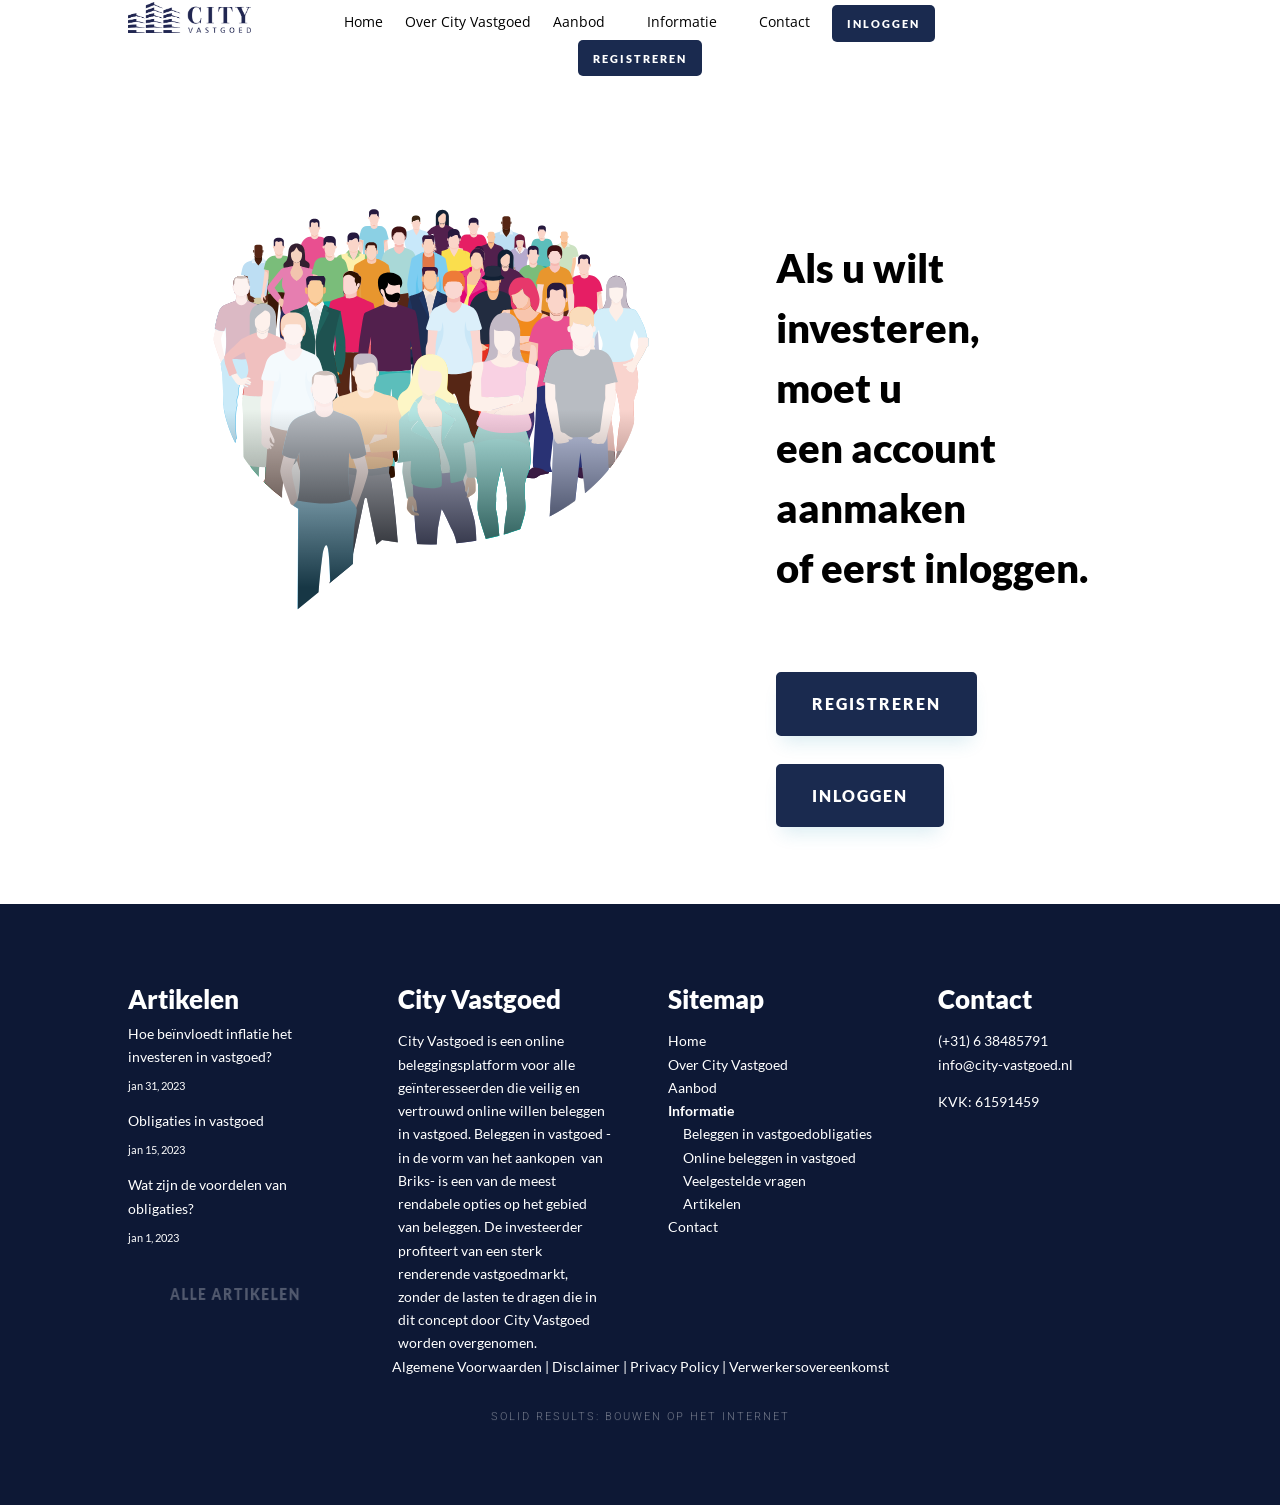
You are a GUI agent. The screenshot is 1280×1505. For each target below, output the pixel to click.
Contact (784, 23)
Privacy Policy (674, 1366)
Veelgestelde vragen (744, 1180)
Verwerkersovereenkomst (809, 1366)
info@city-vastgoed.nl (1005, 1064)
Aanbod (579, 23)
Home (363, 23)
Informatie (682, 23)
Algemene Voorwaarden (467, 1366)
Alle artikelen (236, 1293)
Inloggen (883, 23)
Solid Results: (545, 1417)
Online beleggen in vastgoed (769, 1157)
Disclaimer (586, 1366)
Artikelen (712, 1203)
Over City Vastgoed (468, 23)
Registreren (640, 58)
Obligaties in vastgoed (196, 1120)
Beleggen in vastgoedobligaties (777, 1133)
